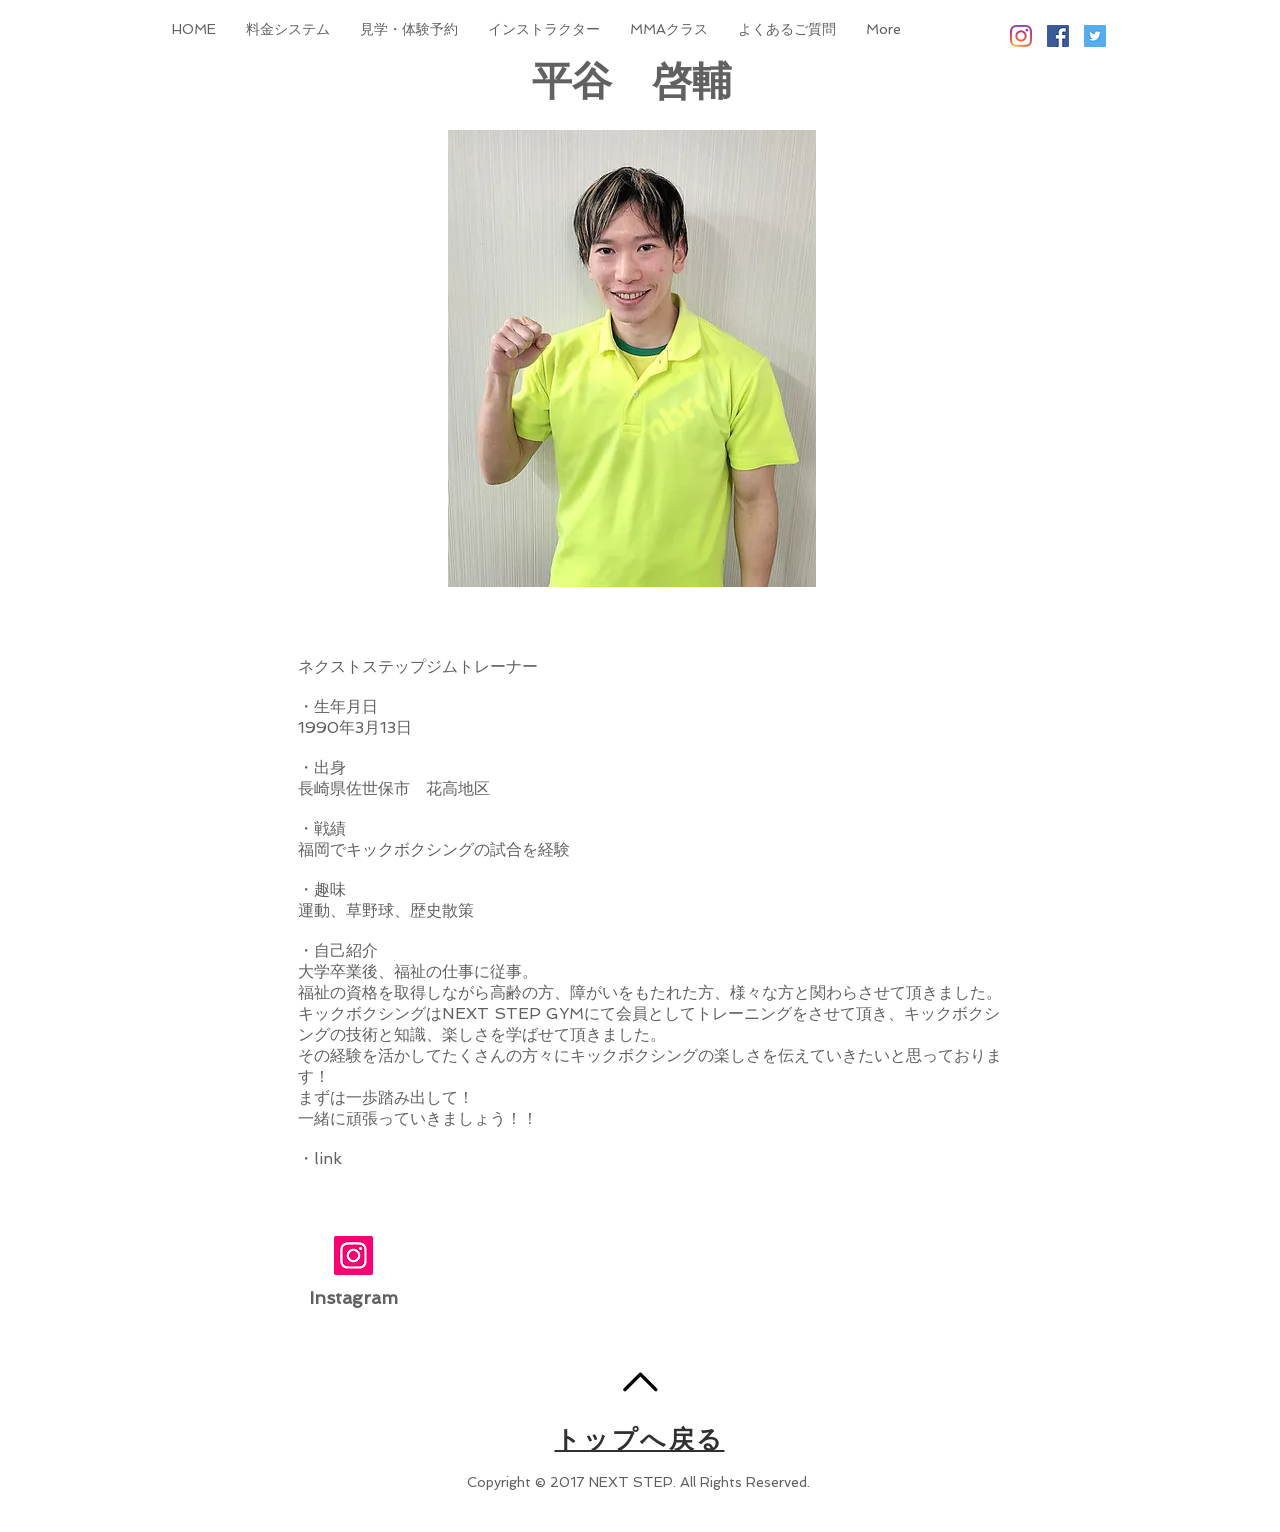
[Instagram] (1021, 36)
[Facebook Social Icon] (1058, 36)
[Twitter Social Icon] (1095, 36)
